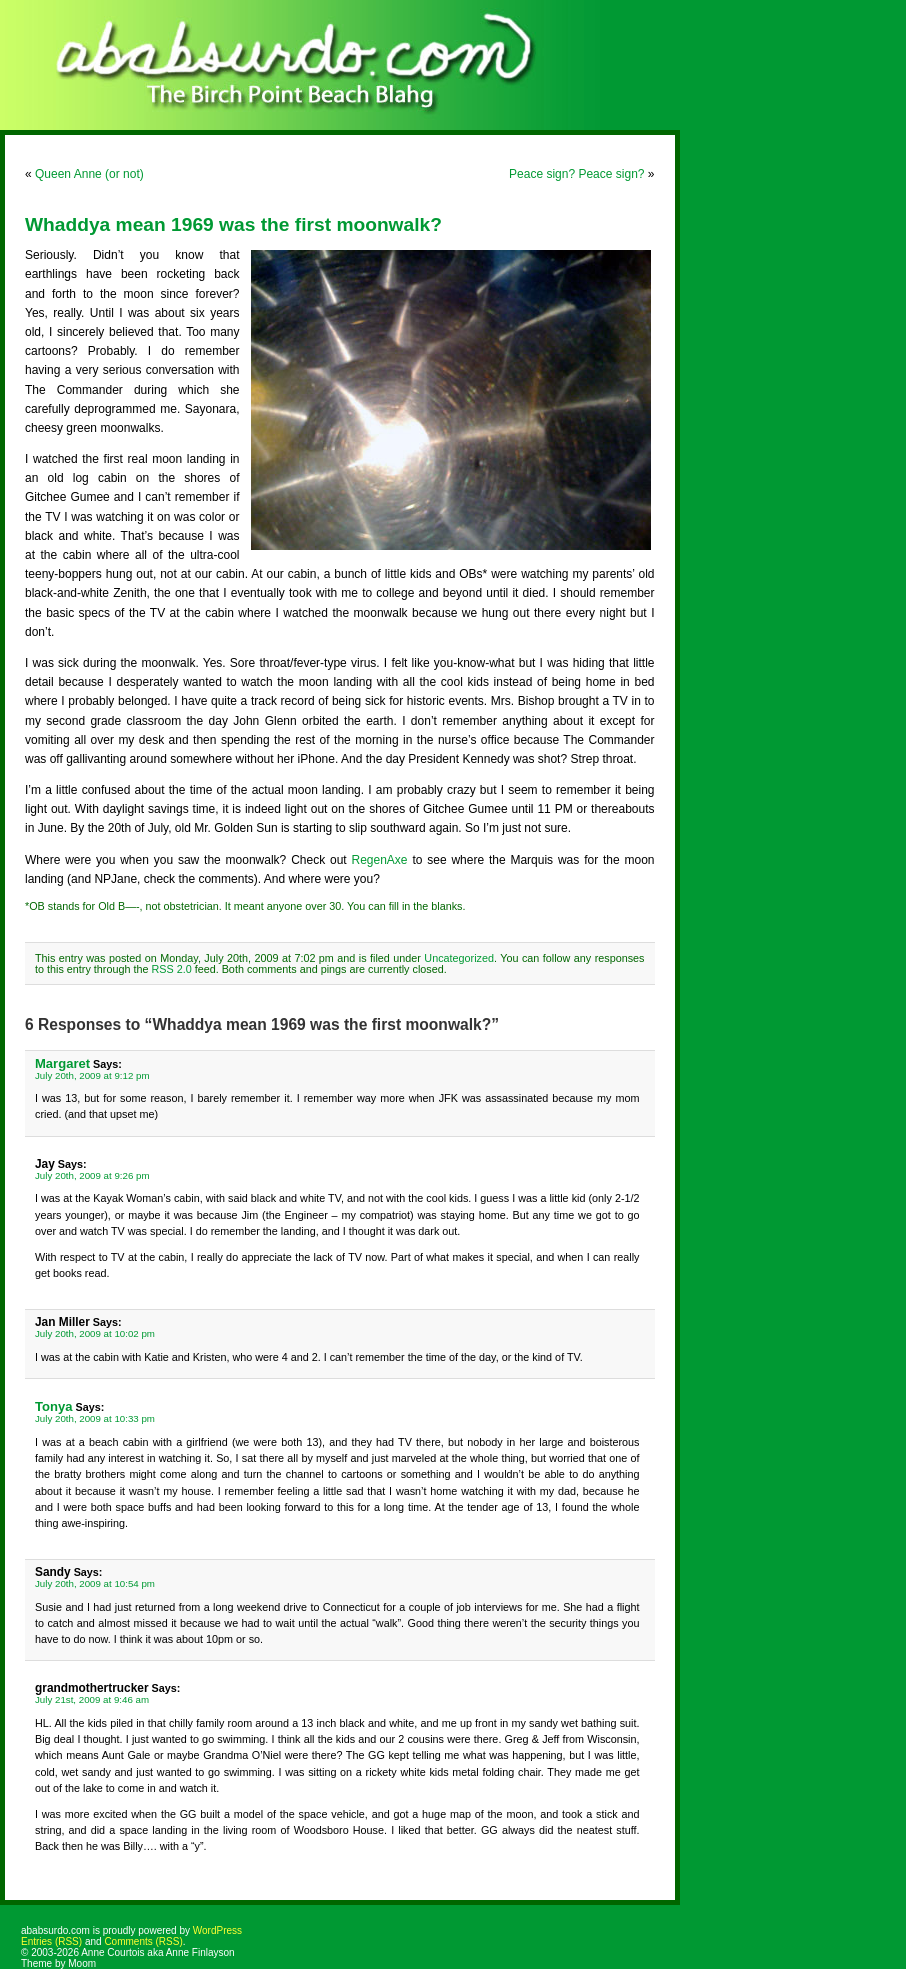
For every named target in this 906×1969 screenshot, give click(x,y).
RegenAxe (380, 860)
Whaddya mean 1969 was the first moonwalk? (233, 224)
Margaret (62, 1063)
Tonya (53, 1406)
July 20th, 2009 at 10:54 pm (95, 1583)
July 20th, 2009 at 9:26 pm (92, 1175)
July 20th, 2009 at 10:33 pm (95, 1418)
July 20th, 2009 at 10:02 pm (95, 1333)
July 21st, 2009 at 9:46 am (92, 1699)
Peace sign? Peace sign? (576, 174)
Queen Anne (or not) (89, 174)
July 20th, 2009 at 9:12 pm (92, 1075)
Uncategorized (459, 958)
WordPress (217, 1930)
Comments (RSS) (143, 1941)
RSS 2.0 (171, 969)
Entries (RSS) (51, 1941)
